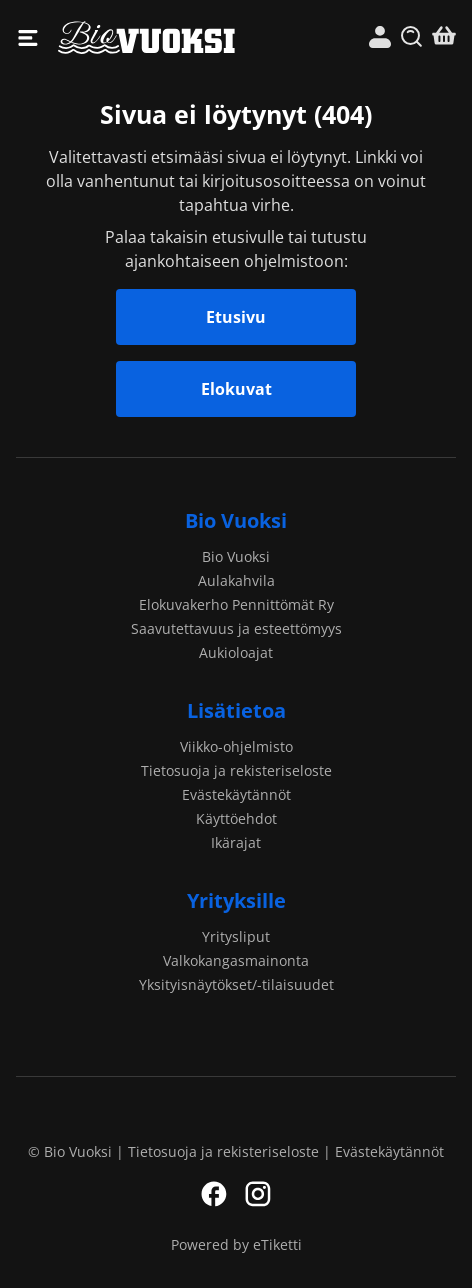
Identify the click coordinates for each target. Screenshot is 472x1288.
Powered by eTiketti (236, 1244)
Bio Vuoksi (146, 37)
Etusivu (236, 317)
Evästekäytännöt (236, 794)
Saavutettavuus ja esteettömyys (236, 628)
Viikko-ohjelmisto (236, 746)
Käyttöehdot (236, 818)
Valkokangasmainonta (236, 960)
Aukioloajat (236, 652)
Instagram (258, 1194)
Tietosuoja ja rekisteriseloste (236, 770)
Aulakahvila (236, 580)
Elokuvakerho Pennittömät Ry (236, 604)
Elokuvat (236, 389)
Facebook (214, 1194)
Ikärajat (236, 842)
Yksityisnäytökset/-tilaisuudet (236, 984)
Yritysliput (236, 936)
